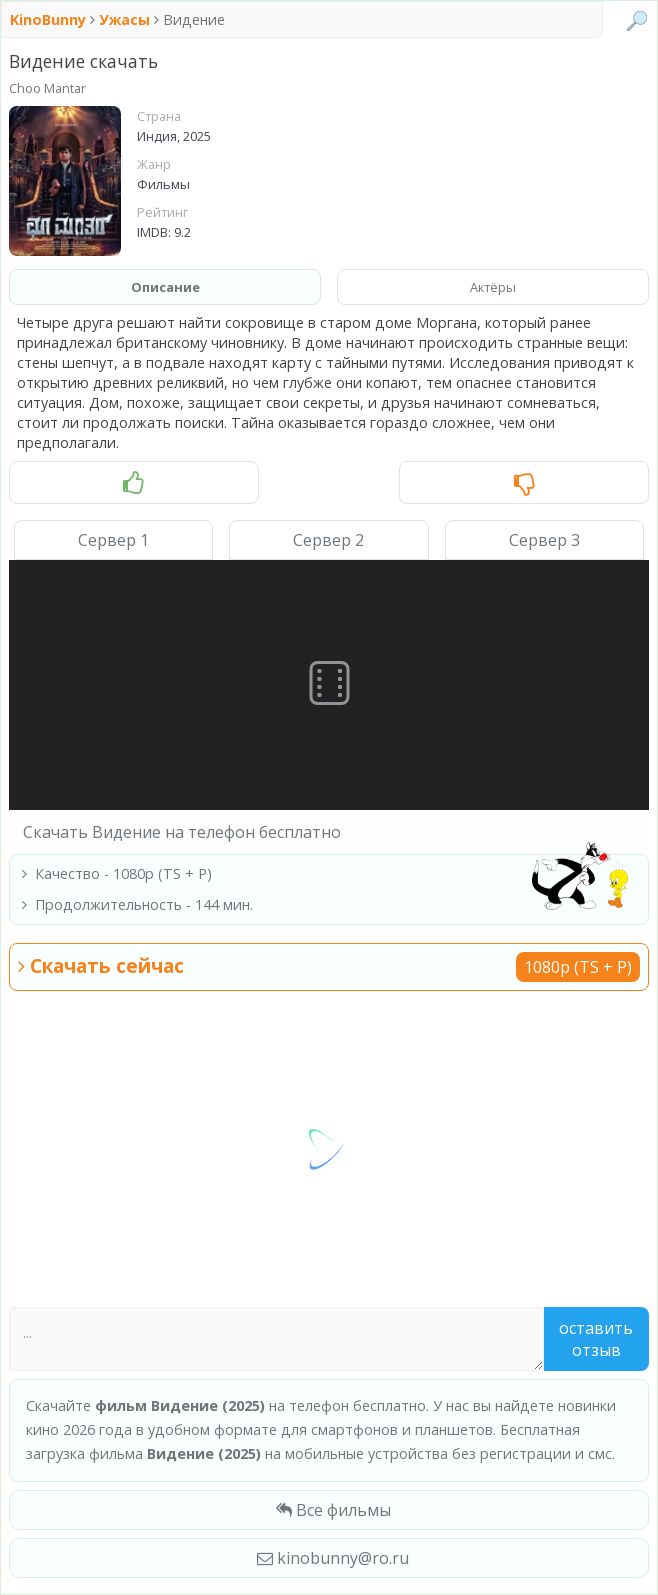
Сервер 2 (328, 540)
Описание (165, 287)
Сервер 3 (544, 540)
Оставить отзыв (596, 1339)
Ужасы (124, 19)
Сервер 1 (113, 540)
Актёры (493, 287)
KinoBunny (50, 19)
